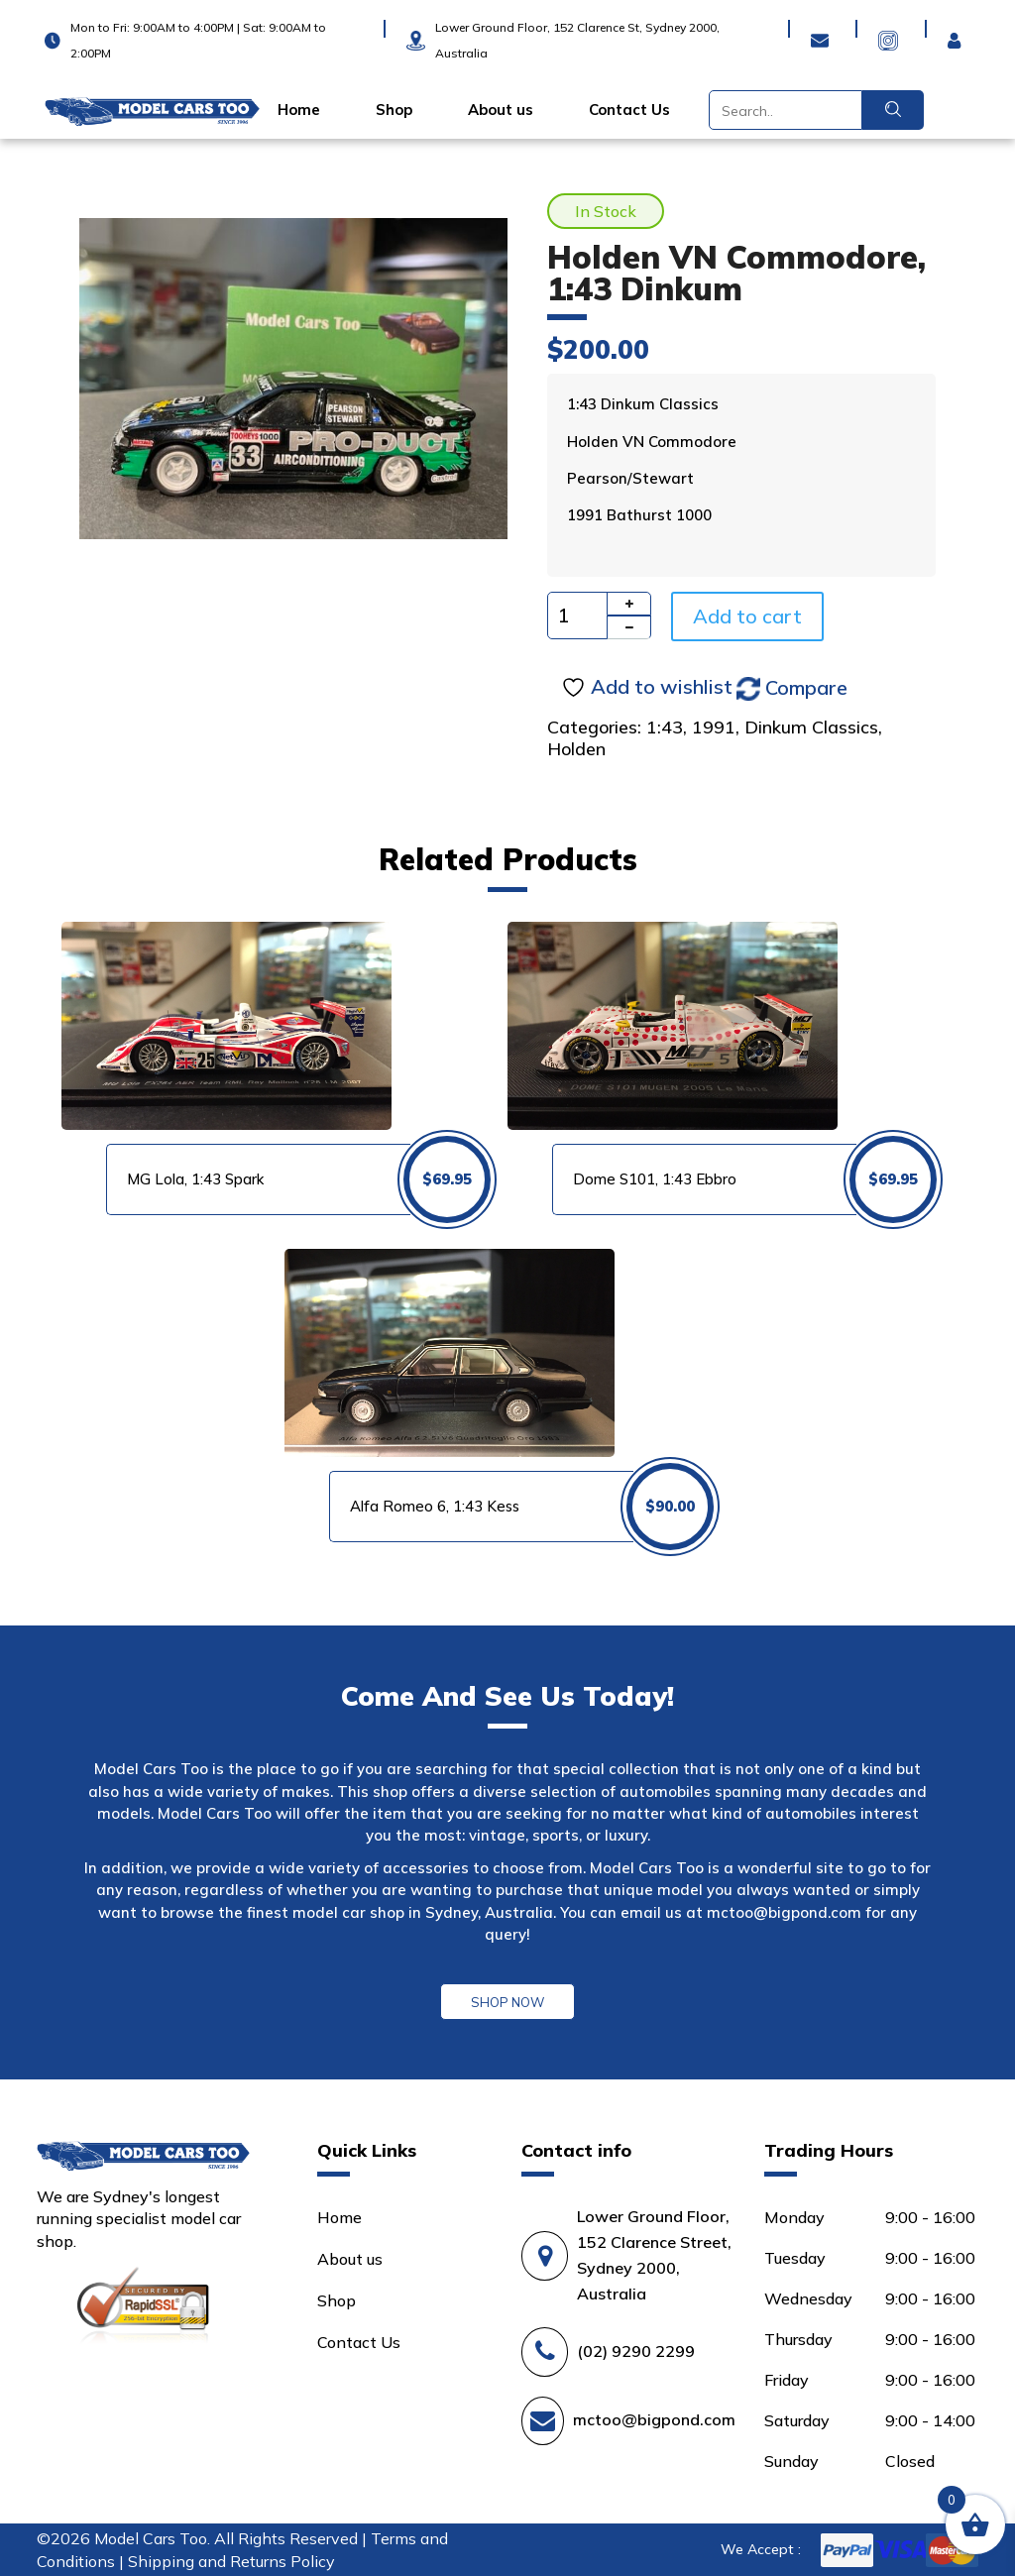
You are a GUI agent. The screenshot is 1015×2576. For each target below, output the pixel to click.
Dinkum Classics (811, 727)
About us (500, 110)
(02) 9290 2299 (636, 2351)
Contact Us (629, 110)
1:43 (664, 727)
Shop (394, 110)
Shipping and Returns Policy (231, 2561)
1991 (713, 727)
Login (959, 28)
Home (299, 110)
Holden (576, 748)
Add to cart (747, 616)
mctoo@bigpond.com (784, 1912)
